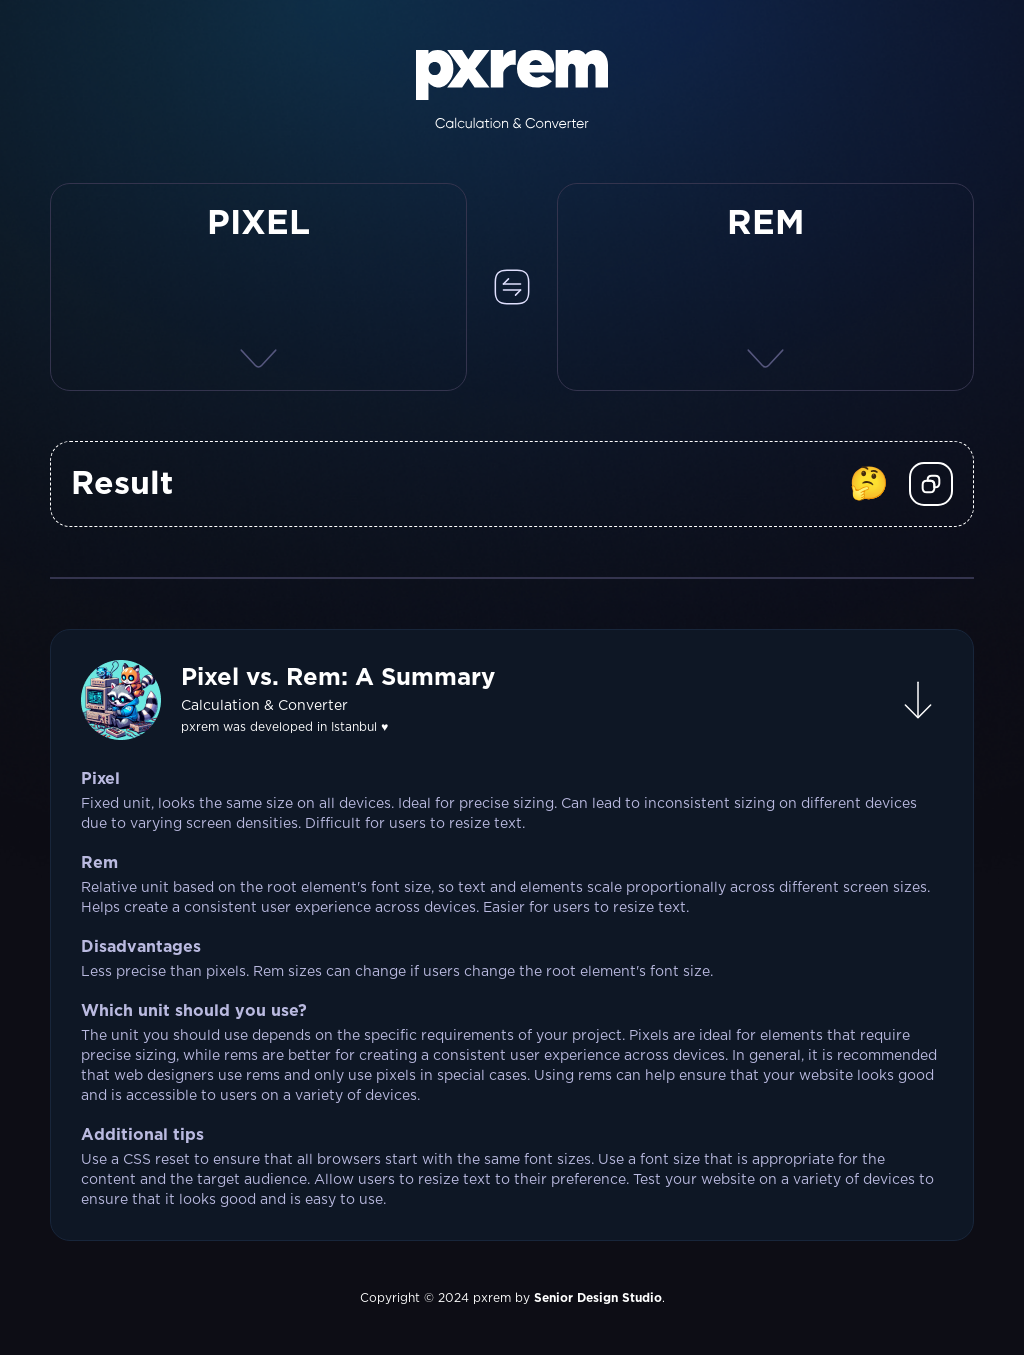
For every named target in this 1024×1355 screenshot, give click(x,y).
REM (766, 224)
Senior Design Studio (598, 1298)
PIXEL (258, 224)
